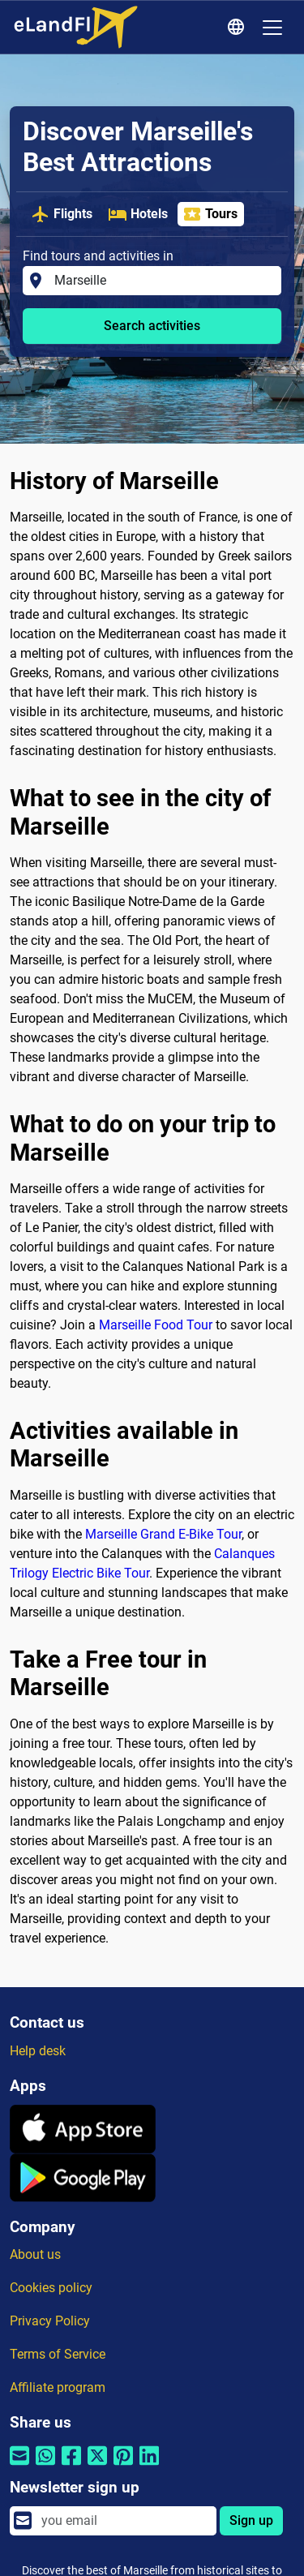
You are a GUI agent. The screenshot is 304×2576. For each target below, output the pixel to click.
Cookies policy (51, 2287)
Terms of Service (57, 2354)
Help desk (38, 2051)
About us (35, 2254)
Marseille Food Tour (155, 1325)
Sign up (251, 2520)
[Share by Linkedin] (149, 2466)
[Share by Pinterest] (123, 2466)
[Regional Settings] (238, 27)
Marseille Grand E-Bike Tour (163, 1534)
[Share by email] (19, 2466)
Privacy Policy (50, 2321)
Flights (61, 214)
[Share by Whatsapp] (45, 2466)
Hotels (138, 214)
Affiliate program (57, 2387)
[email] (124, 2520)
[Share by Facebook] (71, 2466)
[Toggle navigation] (272, 27)
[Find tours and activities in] (163, 280)
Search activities (152, 325)
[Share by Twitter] (97, 2466)
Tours (210, 214)
